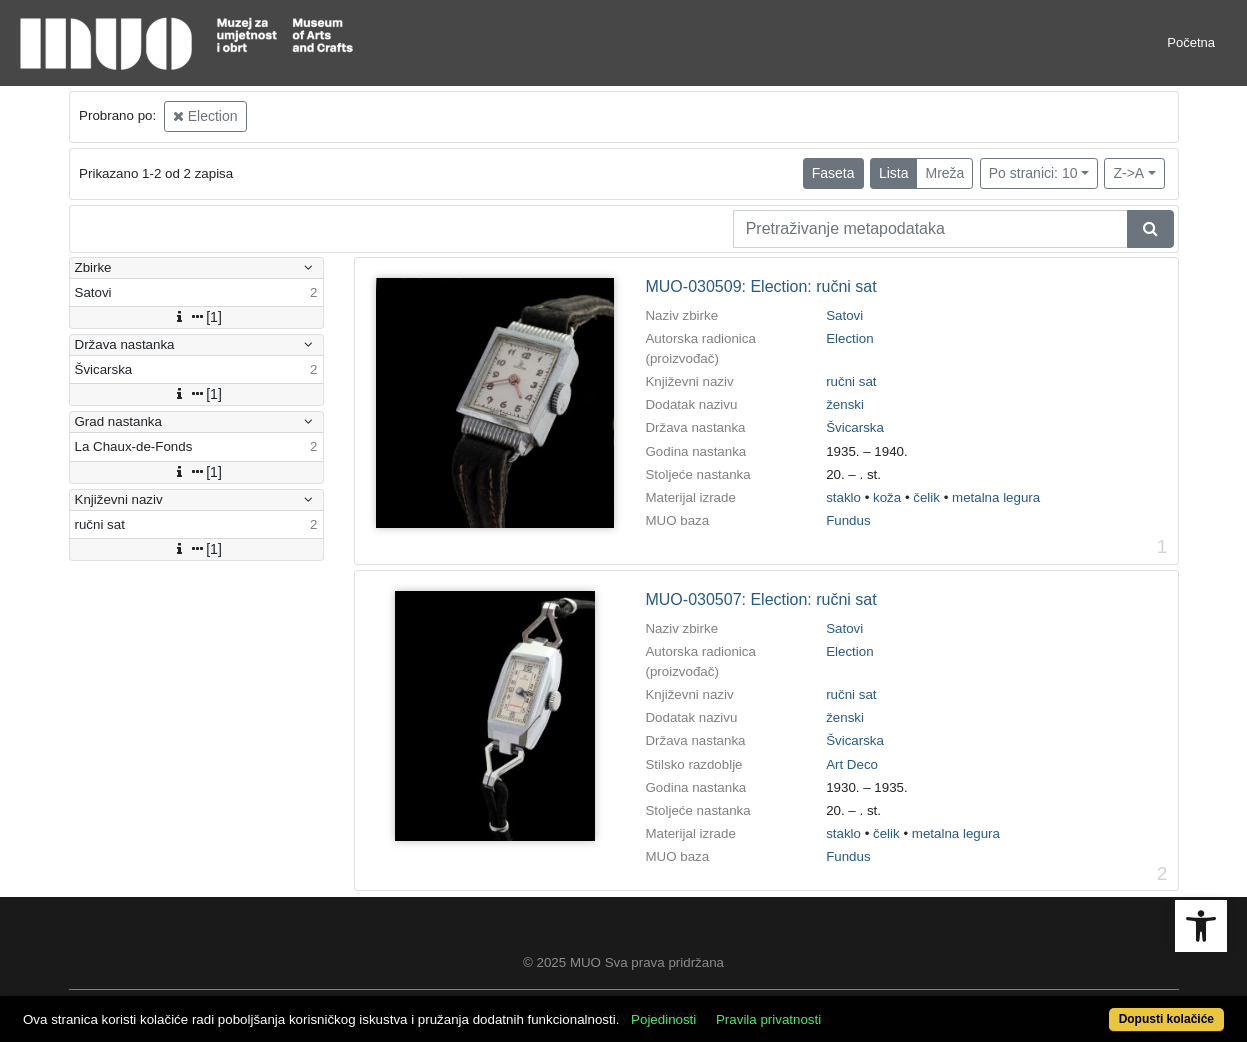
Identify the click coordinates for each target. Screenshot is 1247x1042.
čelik (926, 497)
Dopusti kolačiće (1166, 1019)
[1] (196, 317)
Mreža (944, 173)
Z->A (1128, 173)
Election (205, 116)
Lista (894, 173)
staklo (843, 497)
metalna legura (996, 497)
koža (887, 497)
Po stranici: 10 (1033, 173)
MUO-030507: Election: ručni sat (760, 599)
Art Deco (852, 764)
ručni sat (851, 381)
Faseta (833, 173)
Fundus (848, 520)
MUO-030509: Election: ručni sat (760, 286)
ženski (845, 404)
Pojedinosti (663, 1019)
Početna (1191, 42)
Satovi (844, 315)
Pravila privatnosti (768, 1019)
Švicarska (855, 427)
